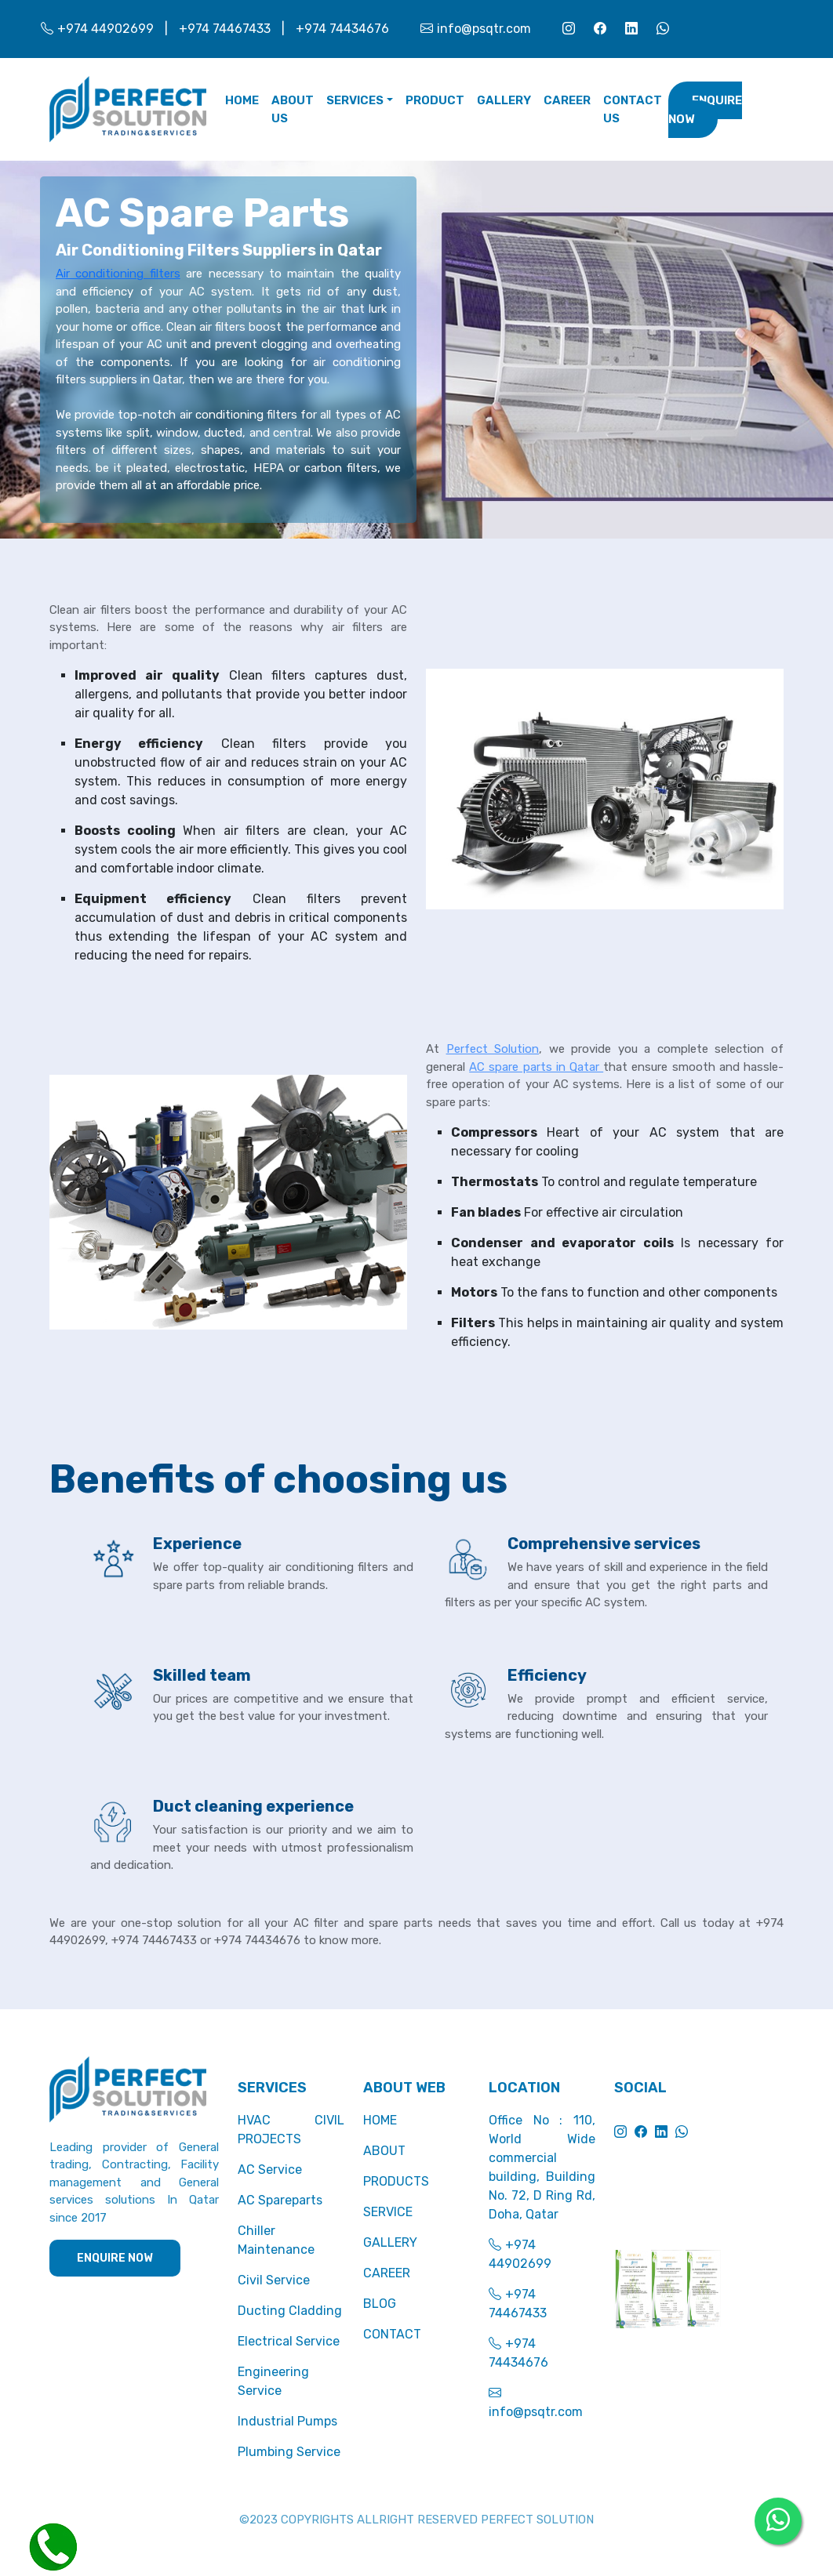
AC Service (270, 2169)
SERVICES (355, 100)
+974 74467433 (225, 28)
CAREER (567, 100)
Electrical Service (289, 2341)
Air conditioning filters (118, 274)
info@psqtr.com (475, 28)
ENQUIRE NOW (115, 2258)
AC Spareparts (280, 2200)
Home (242, 100)
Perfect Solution (493, 1049)
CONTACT (392, 2334)
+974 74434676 (342, 28)
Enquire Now (705, 109)
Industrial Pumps (287, 2421)
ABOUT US (292, 109)
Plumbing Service (289, 2451)
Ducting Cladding (290, 2310)
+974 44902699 (97, 28)
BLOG (379, 2303)
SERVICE (388, 2211)
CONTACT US (632, 109)
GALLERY (504, 100)
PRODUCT (435, 100)
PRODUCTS (396, 2181)
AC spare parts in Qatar (536, 1067)
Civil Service (274, 2280)
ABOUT (384, 2150)
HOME (380, 2120)
